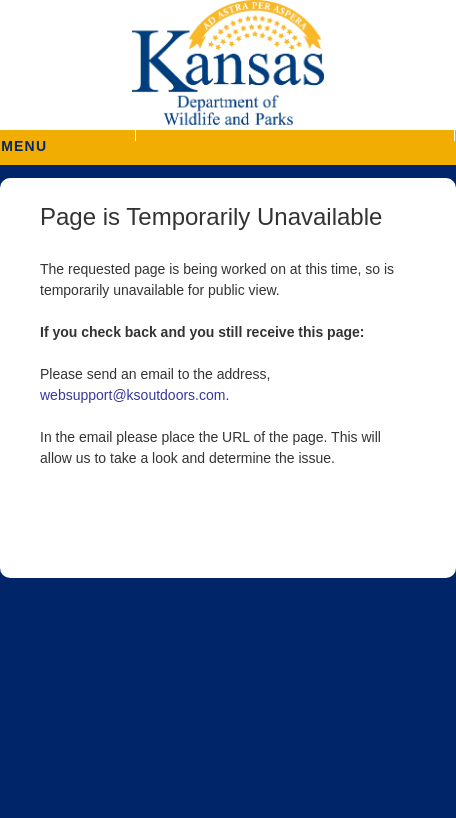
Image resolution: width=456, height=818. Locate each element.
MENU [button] (24, 139)
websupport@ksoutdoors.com (132, 395)
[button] (294, 135)
